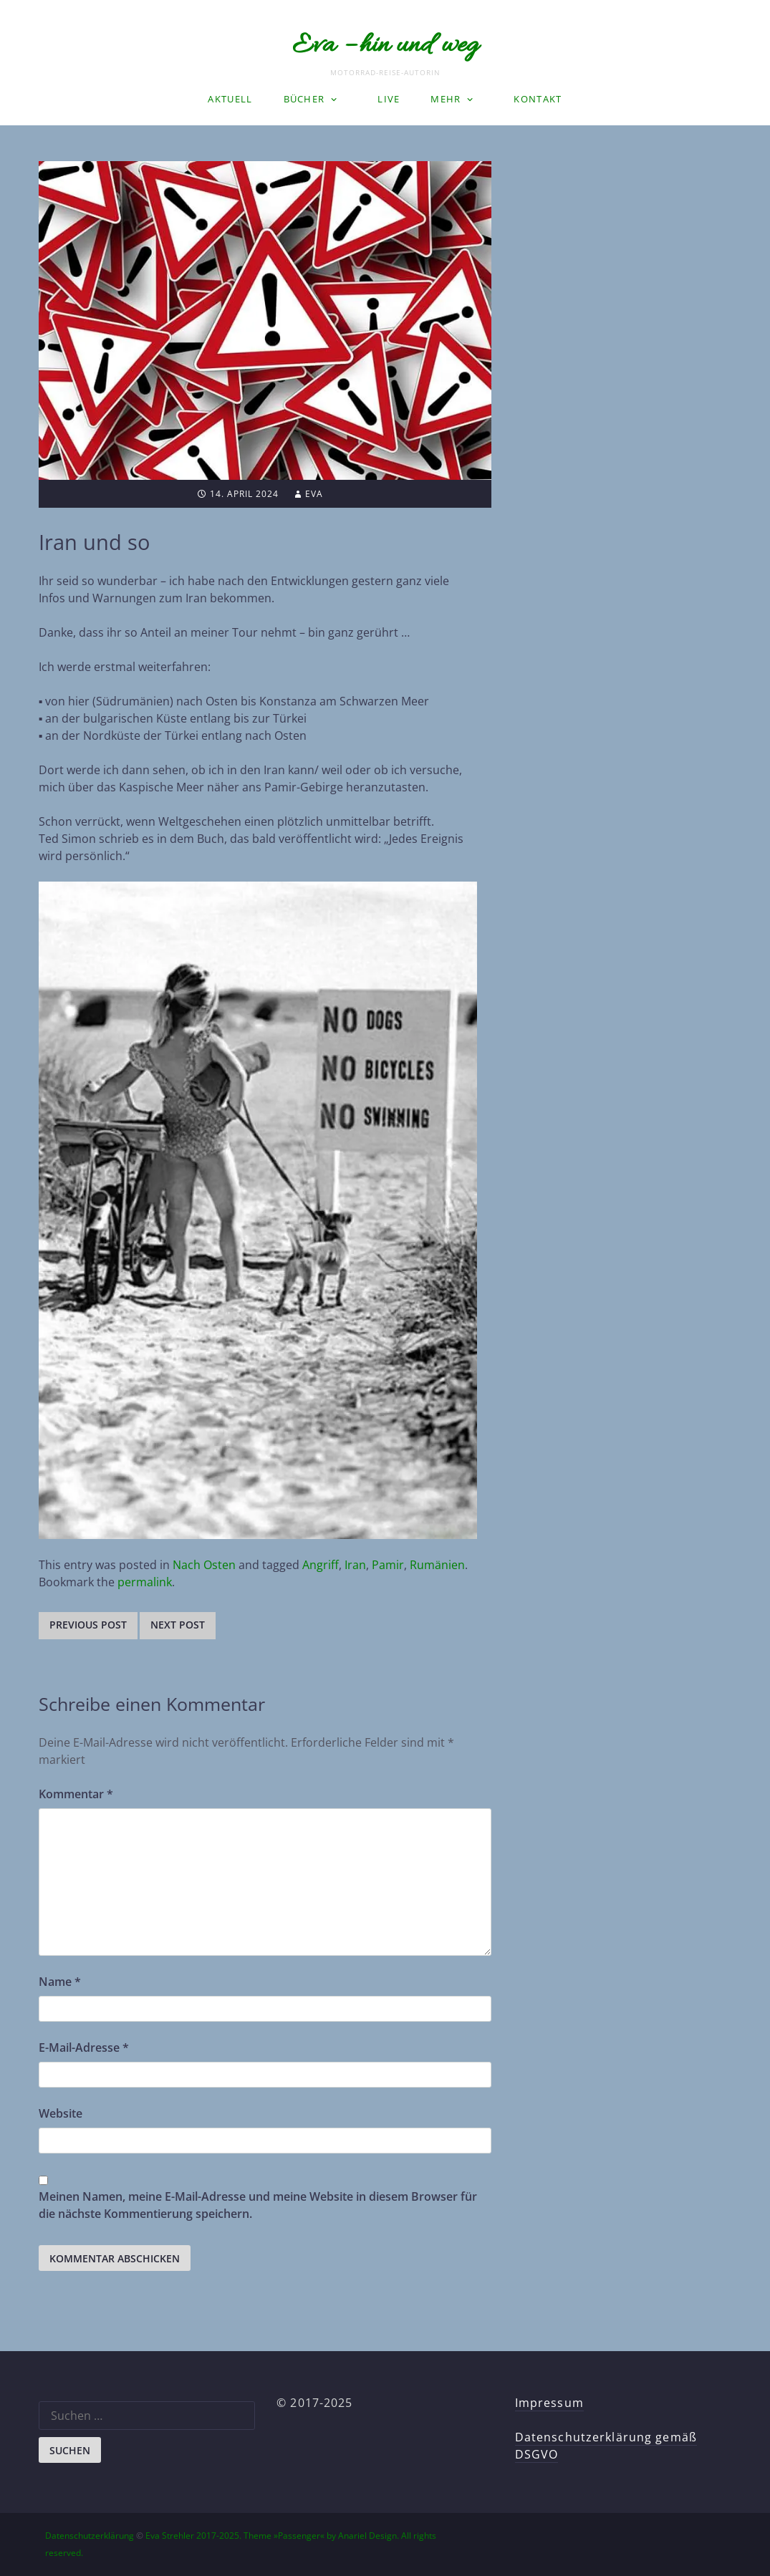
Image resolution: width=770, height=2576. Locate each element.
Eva (314, 494)
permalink (144, 1582)
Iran (355, 1565)
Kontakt (538, 98)
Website (60, 2113)
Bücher (304, 98)
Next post (177, 1624)
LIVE (388, 98)
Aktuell (230, 98)
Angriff (320, 1565)
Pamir (388, 1565)
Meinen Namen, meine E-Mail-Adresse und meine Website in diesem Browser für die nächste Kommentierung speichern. (258, 2205)
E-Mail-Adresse (84, 2047)
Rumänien (437, 1565)
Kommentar (76, 1794)
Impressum (549, 2403)
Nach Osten (204, 1565)
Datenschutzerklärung (89, 2535)
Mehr (445, 98)
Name (60, 1981)
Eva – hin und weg (385, 46)
